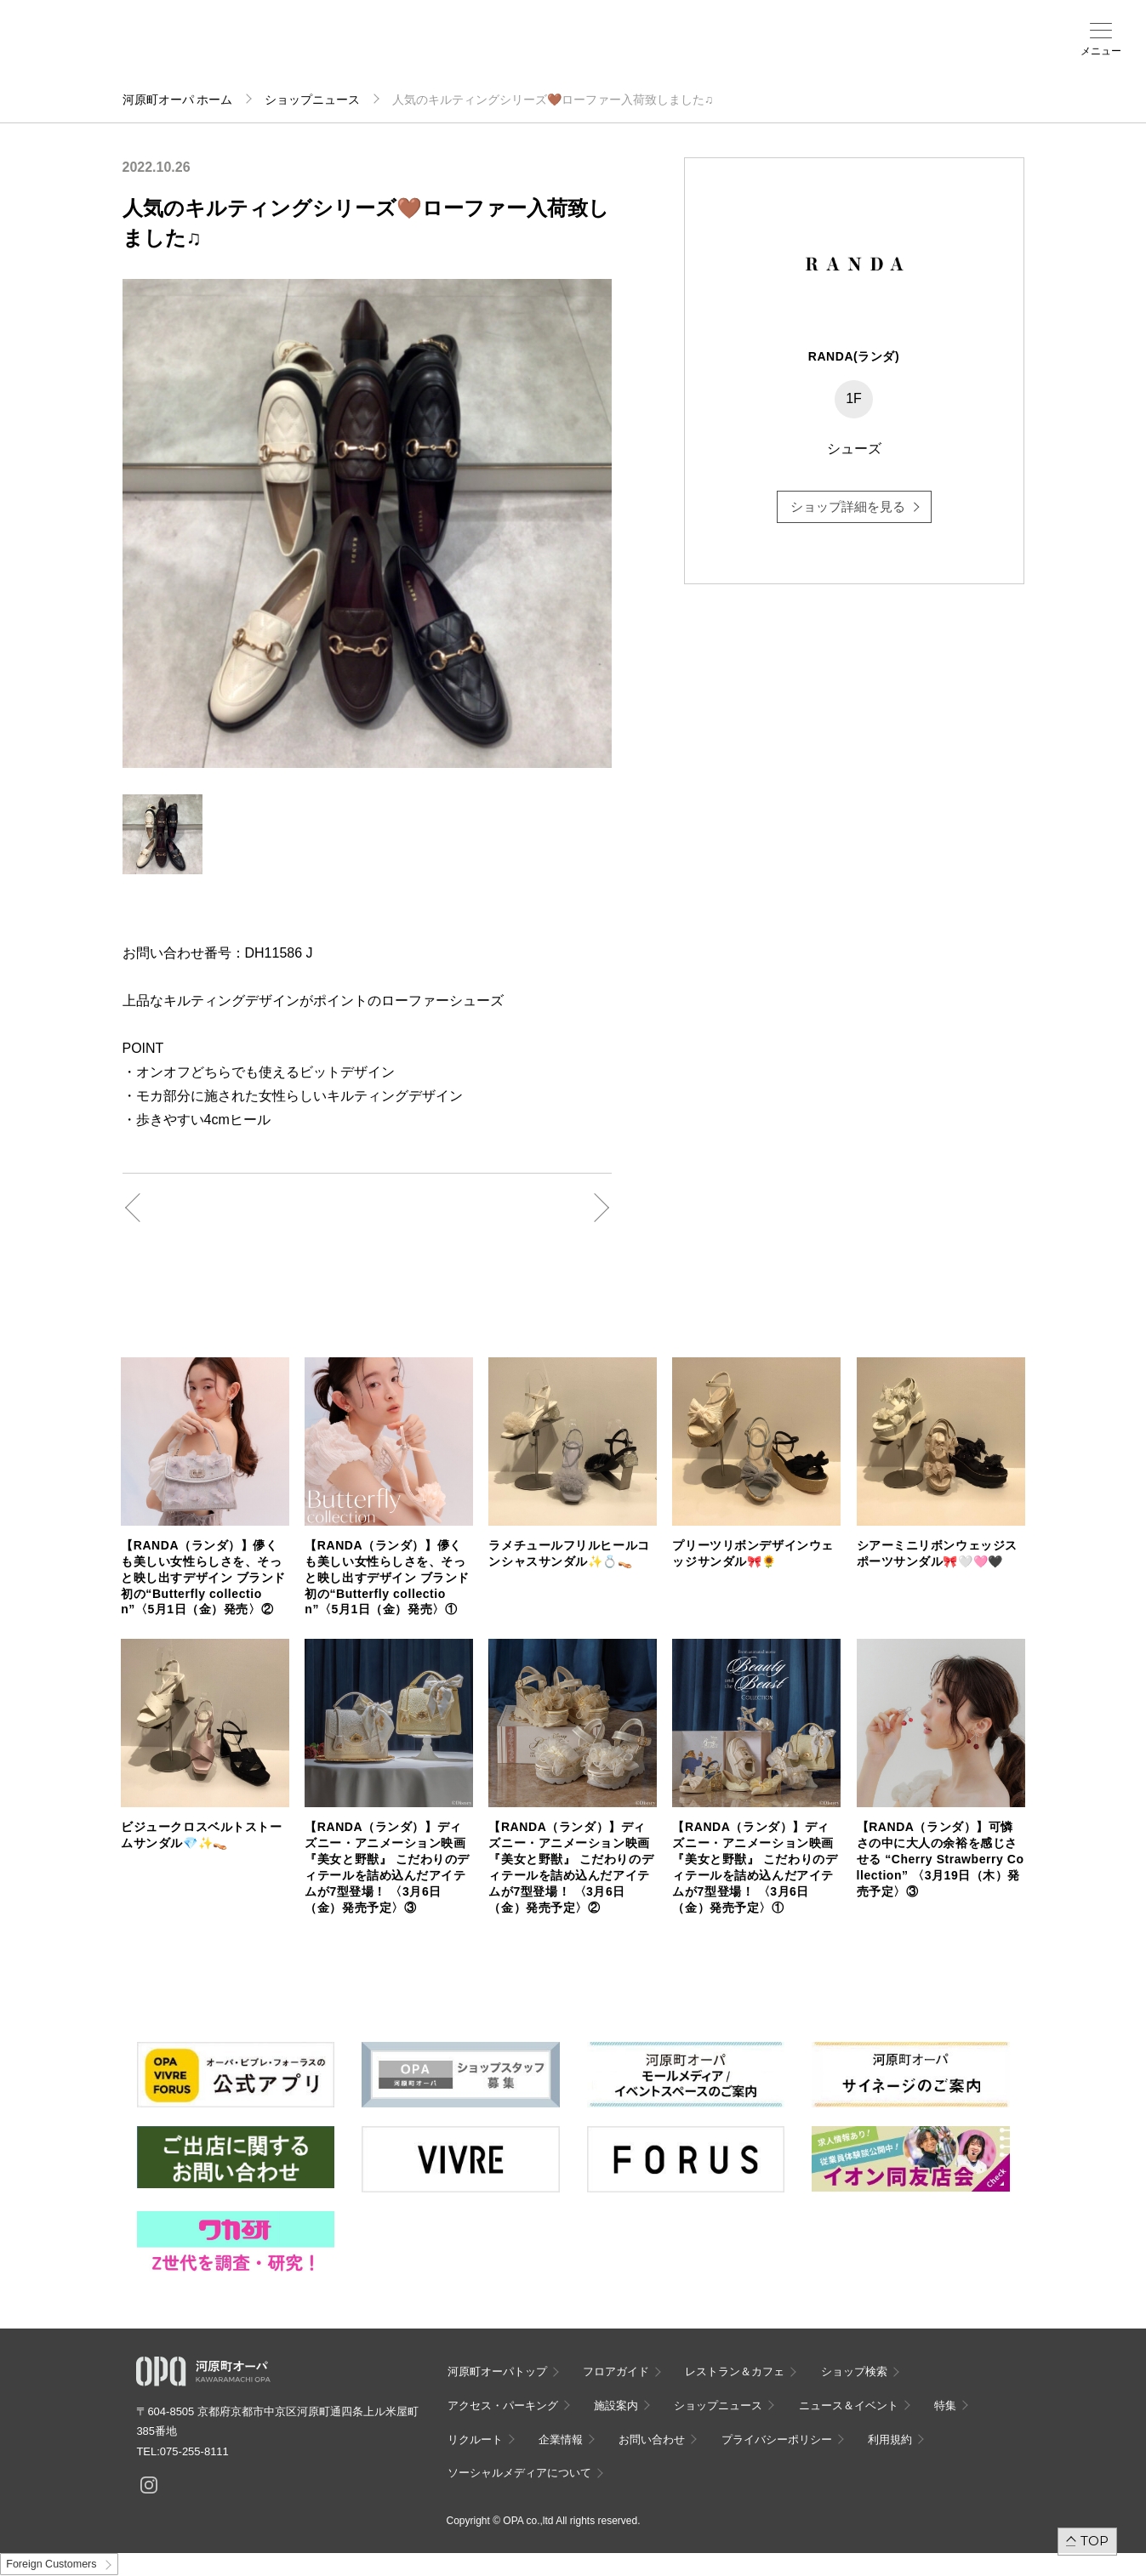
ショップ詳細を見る (847, 506)
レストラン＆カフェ (734, 2371)
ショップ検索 (287, 52)
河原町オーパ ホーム (178, 99)
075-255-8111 (194, 2451)
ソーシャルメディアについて (519, 2472)
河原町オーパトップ (497, 2371)
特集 (945, 2405)
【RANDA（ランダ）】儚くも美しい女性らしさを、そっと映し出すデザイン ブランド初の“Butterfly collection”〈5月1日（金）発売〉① (387, 1577)
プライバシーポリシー (776, 2439)
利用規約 (890, 2439)
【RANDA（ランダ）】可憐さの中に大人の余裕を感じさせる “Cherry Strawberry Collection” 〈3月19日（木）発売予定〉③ (940, 1859)
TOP (1094, 2541)
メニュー (1100, 51)
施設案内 (410, 52)
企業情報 (561, 2439)
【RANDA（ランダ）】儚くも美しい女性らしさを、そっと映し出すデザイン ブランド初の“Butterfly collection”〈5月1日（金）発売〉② (203, 1577)
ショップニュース (312, 99)
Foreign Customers (51, 2564)
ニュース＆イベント (471, 57)
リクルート (475, 2439)
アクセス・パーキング (348, 57)
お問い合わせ (652, 2439)
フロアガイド (226, 52)
